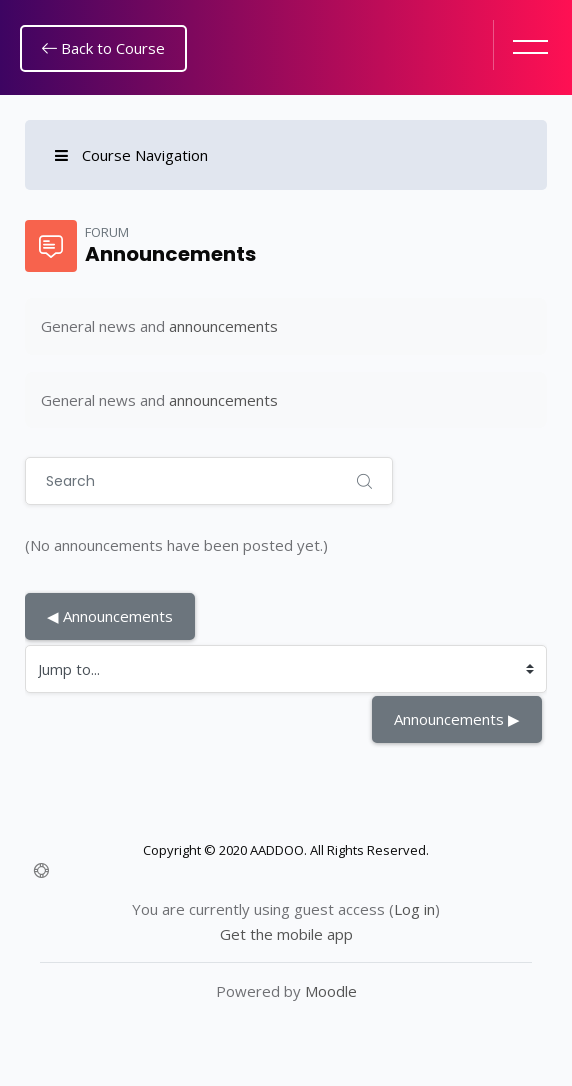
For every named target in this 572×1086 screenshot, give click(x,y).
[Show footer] (41, 871)
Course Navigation (131, 155)
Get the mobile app (286, 934)
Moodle (331, 991)
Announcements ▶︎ (457, 719)
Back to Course (103, 48)
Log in (414, 909)
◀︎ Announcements (110, 616)
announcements (223, 326)
